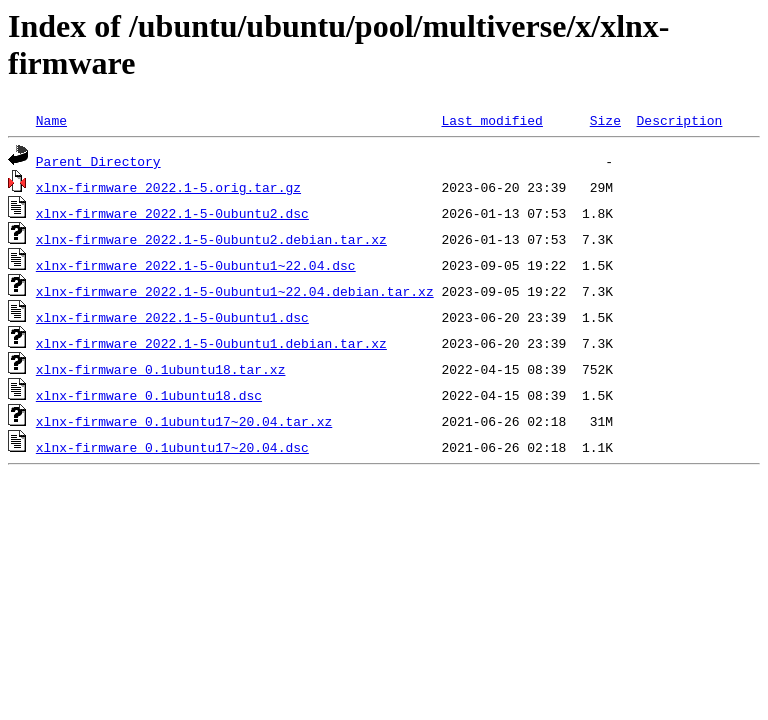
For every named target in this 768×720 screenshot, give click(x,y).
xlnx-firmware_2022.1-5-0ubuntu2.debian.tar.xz (211, 239)
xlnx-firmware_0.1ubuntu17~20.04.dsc (172, 447)
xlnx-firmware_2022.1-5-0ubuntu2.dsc (172, 213)
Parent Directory (98, 161)
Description (679, 120)
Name (51, 120)
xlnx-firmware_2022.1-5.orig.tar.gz (168, 187)
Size (605, 120)
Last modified (491, 120)
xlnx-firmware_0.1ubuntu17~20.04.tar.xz (184, 421)
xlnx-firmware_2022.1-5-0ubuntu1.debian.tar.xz (211, 343)
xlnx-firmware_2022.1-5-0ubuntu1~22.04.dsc (196, 265)
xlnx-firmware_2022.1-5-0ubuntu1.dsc (172, 317)
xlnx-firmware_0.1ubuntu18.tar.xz (161, 369)
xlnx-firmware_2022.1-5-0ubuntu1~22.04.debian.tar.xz (235, 291)
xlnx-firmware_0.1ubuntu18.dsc (149, 395)
